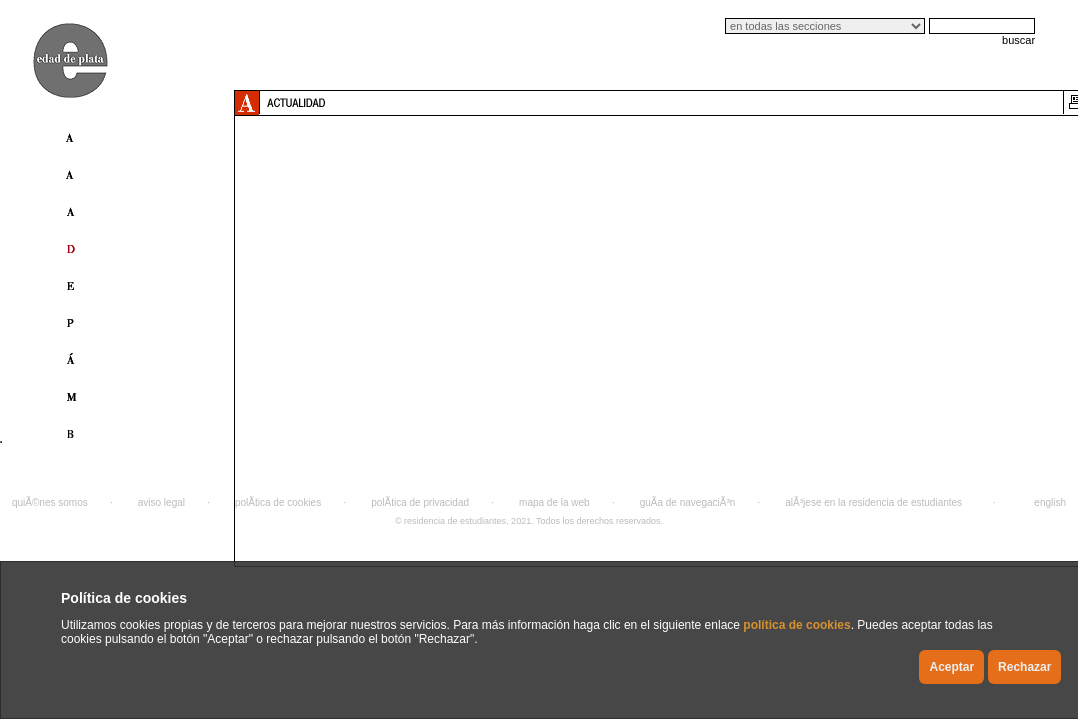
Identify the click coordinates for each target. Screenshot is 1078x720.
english (1050, 502)
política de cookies (796, 625)
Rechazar (1024, 667)
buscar (1018, 40)
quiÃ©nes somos (50, 502)
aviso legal (161, 502)
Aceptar (951, 667)
